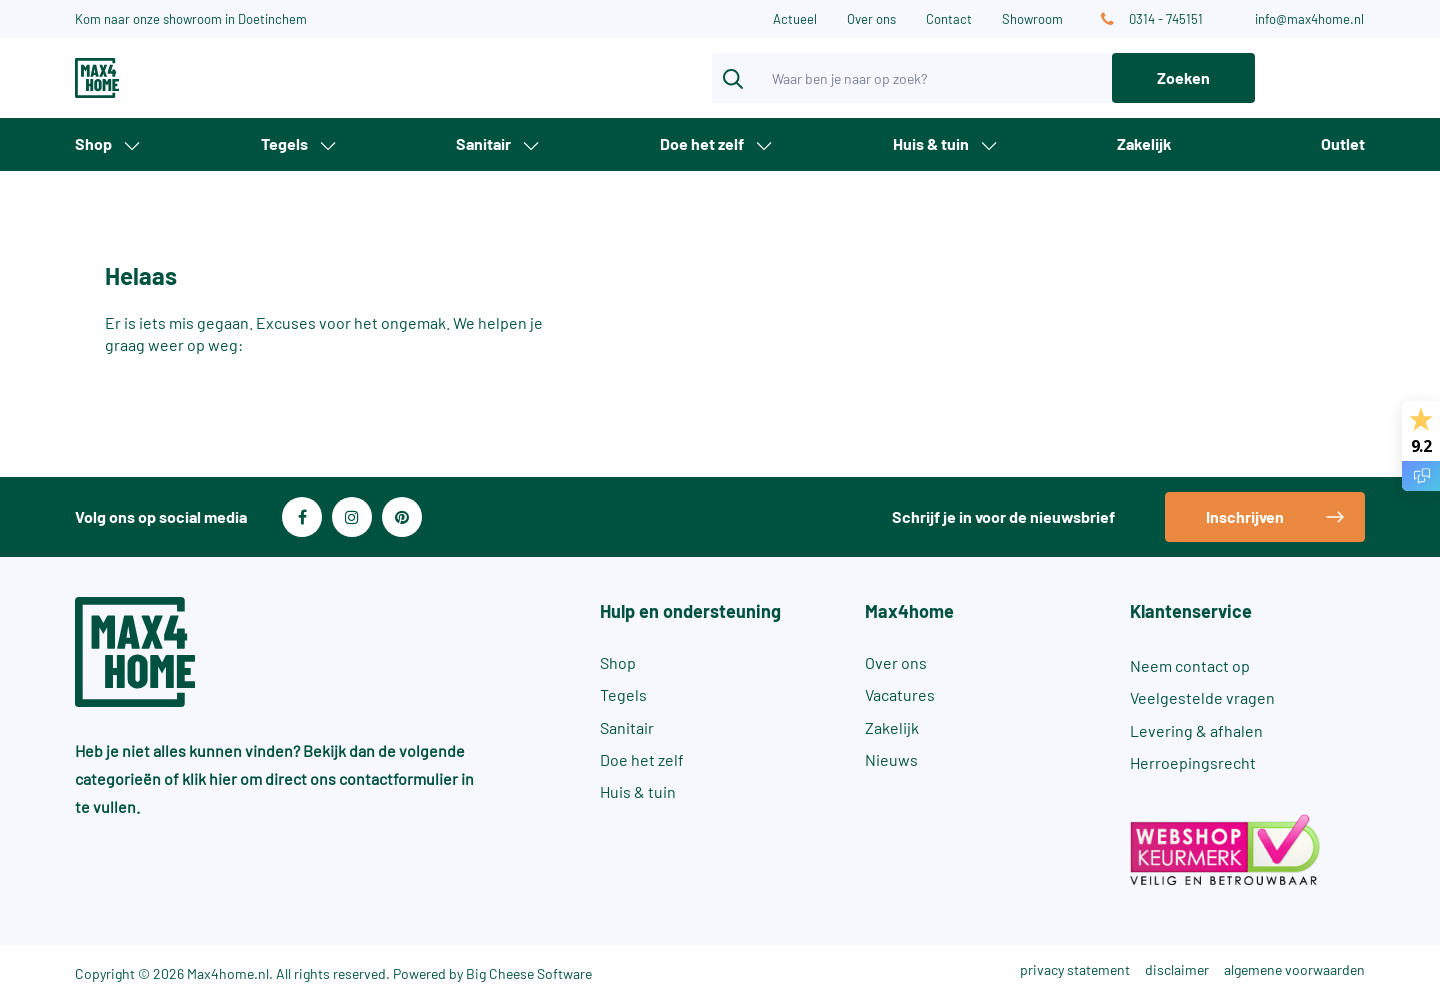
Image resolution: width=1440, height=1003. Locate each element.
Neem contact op (1190, 665)
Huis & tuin (931, 143)
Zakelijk (1144, 143)
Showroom (1032, 19)
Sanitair (483, 143)
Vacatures (900, 694)
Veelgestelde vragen (1202, 697)
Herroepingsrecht (1193, 762)
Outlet (1343, 143)
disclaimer (1177, 969)
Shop (93, 143)
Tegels (284, 143)
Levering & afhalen (1196, 730)
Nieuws (891, 759)
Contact (949, 19)
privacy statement (1075, 969)
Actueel (795, 19)
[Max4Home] (170, 78)
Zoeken (1183, 77)
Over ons (871, 19)
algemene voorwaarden (1294, 969)
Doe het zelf (702, 143)
